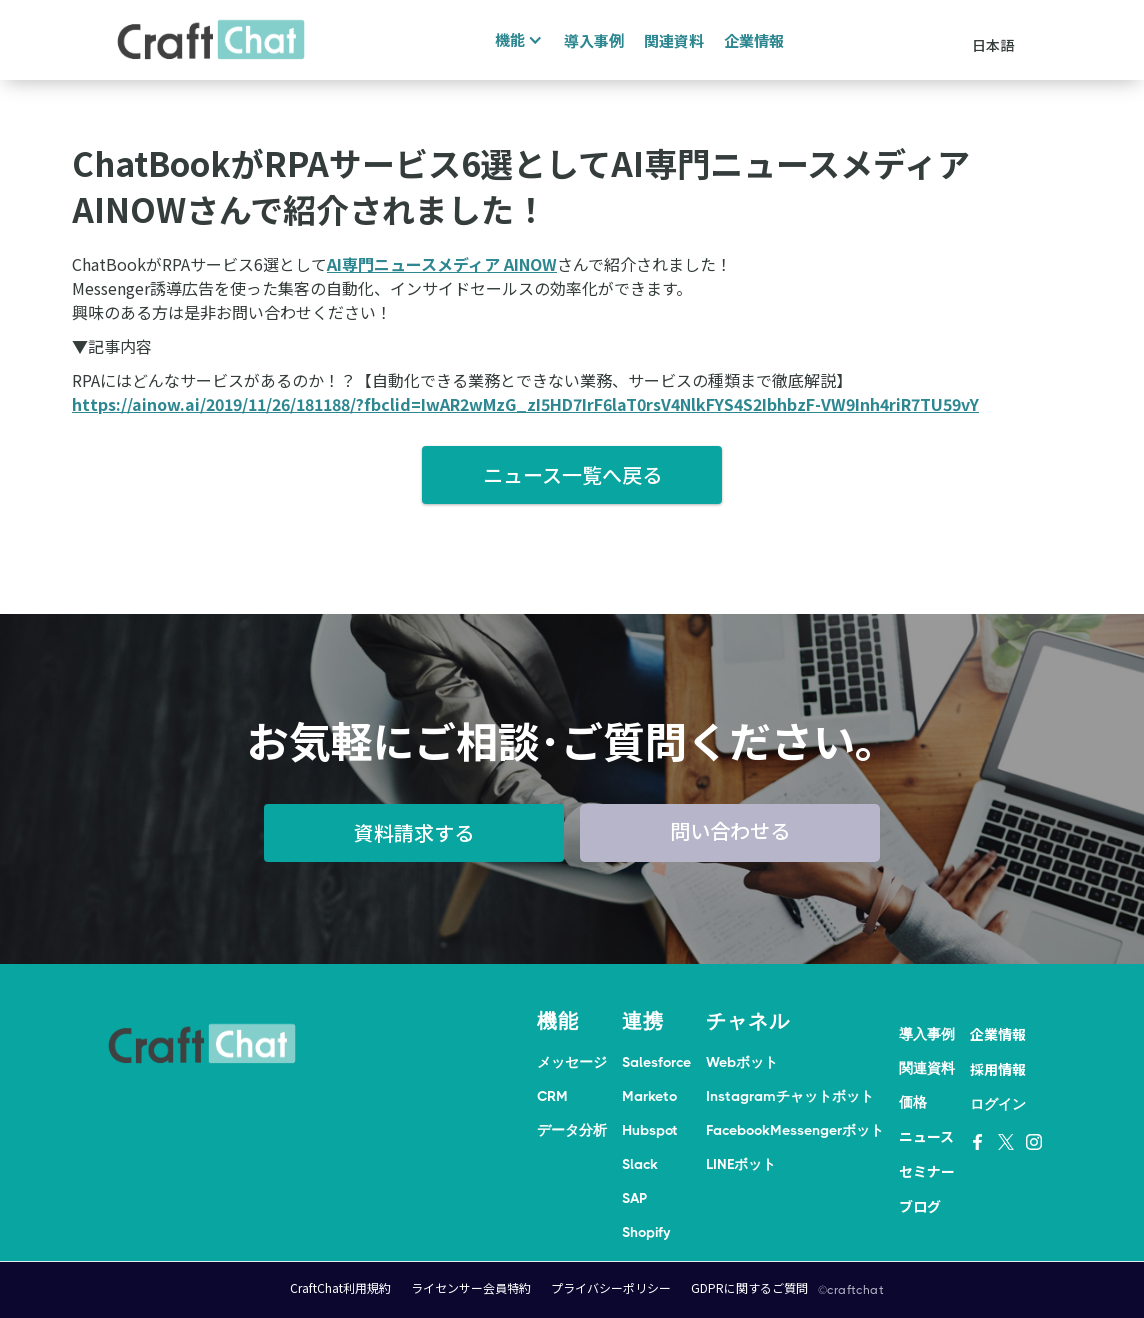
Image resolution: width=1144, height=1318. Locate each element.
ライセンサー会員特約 (471, 1287)
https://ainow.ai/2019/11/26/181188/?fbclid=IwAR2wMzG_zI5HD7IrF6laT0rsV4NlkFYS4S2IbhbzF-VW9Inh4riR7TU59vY (525, 404)
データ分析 (572, 1130)
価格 (913, 1102)
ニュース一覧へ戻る (572, 474)
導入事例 (594, 40)
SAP (634, 1198)
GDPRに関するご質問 (749, 1287)
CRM (552, 1096)
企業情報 (754, 40)
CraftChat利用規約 (340, 1287)
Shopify (646, 1232)
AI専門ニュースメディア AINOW (442, 264)
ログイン (998, 1104)
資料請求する (414, 832)
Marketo (649, 1096)
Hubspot (650, 1130)
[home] (211, 40)
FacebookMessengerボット (795, 1130)
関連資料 (674, 40)
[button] (516, 40)
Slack (640, 1164)
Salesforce (656, 1062)
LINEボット (741, 1164)
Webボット (742, 1062)
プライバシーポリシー (611, 1287)
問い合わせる (730, 830)
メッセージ (572, 1062)
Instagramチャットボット (790, 1096)
